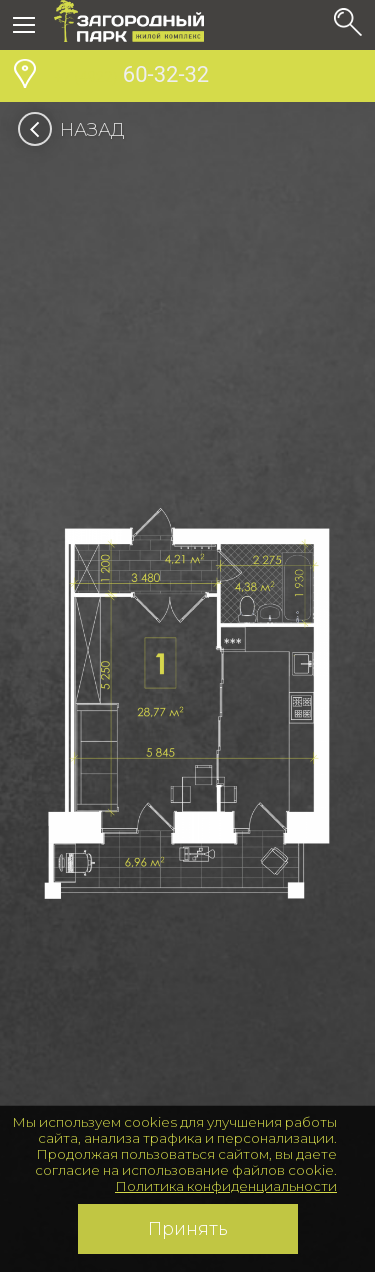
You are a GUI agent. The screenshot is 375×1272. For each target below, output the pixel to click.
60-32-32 (131, 77)
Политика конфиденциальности (226, 1186)
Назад (77, 130)
